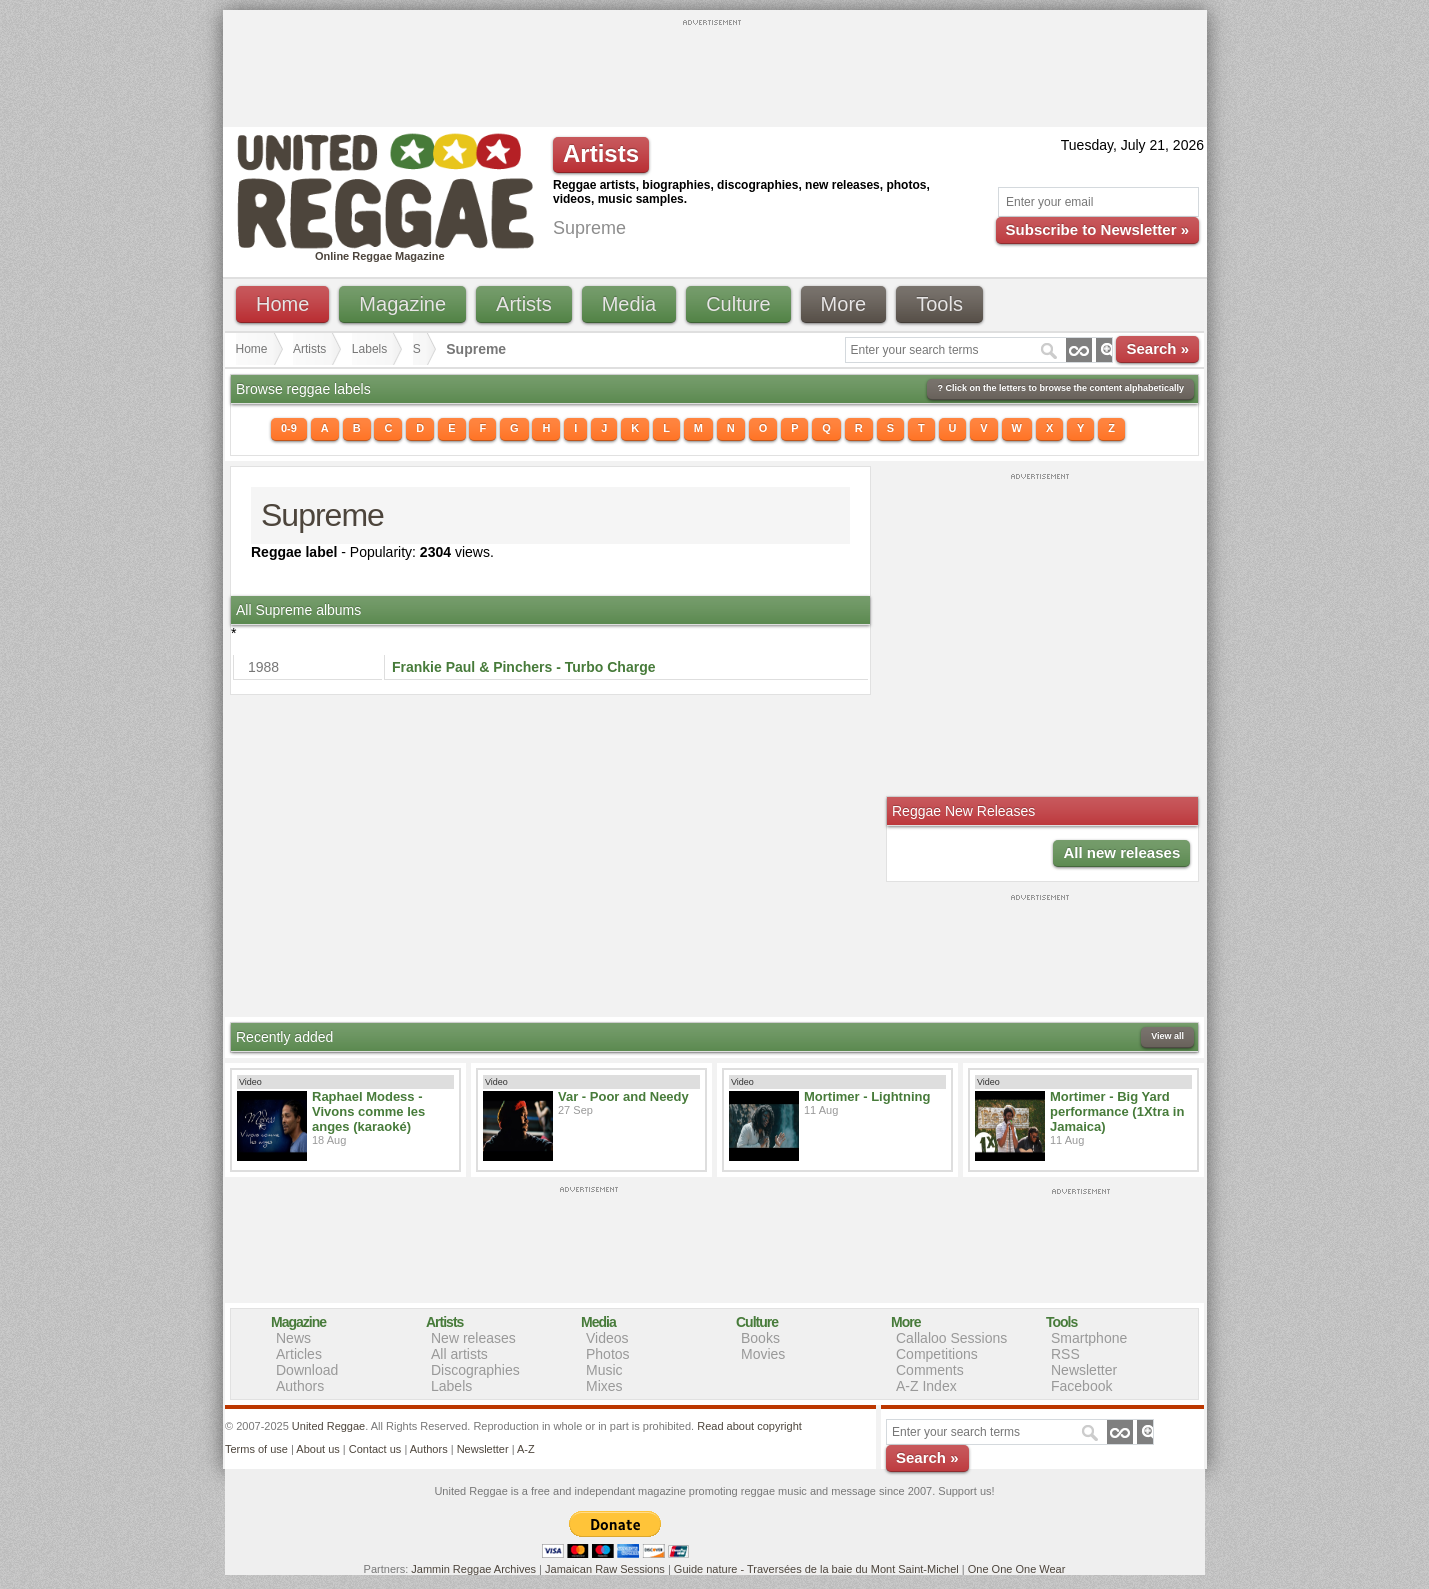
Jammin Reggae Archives (473, 1569)
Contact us (375, 1449)
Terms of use (256, 1449)
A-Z (526, 1449)
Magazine (402, 304)
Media (629, 304)
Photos (608, 1354)
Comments (930, 1370)
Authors (300, 1386)
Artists (524, 304)
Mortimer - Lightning (867, 1096)
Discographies (475, 1370)
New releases (473, 1338)
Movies (763, 1354)
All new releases (1121, 852)
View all (1167, 1036)
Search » (1157, 348)
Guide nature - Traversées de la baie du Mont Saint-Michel (816, 1569)
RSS (1065, 1354)
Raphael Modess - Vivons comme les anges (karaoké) (368, 1111)
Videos (607, 1338)
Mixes (604, 1386)
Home (282, 304)
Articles (299, 1354)
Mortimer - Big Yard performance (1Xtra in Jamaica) (1117, 1111)
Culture (738, 304)
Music (604, 1370)
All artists (459, 1354)
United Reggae (328, 1426)
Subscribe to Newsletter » (1097, 229)
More (844, 304)
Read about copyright (749, 1426)
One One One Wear (1017, 1569)
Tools (939, 304)
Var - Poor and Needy (623, 1096)
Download (307, 1370)
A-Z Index (926, 1386)
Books (760, 1338)
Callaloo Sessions (951, 1338)
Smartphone (1089, 1338)
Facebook (1081, 1386)
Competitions (937, 1354)
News (293, 1338)
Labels (369, 349)
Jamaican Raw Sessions (605, 1569)
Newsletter (1084, 1370)
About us (317, 1449)
